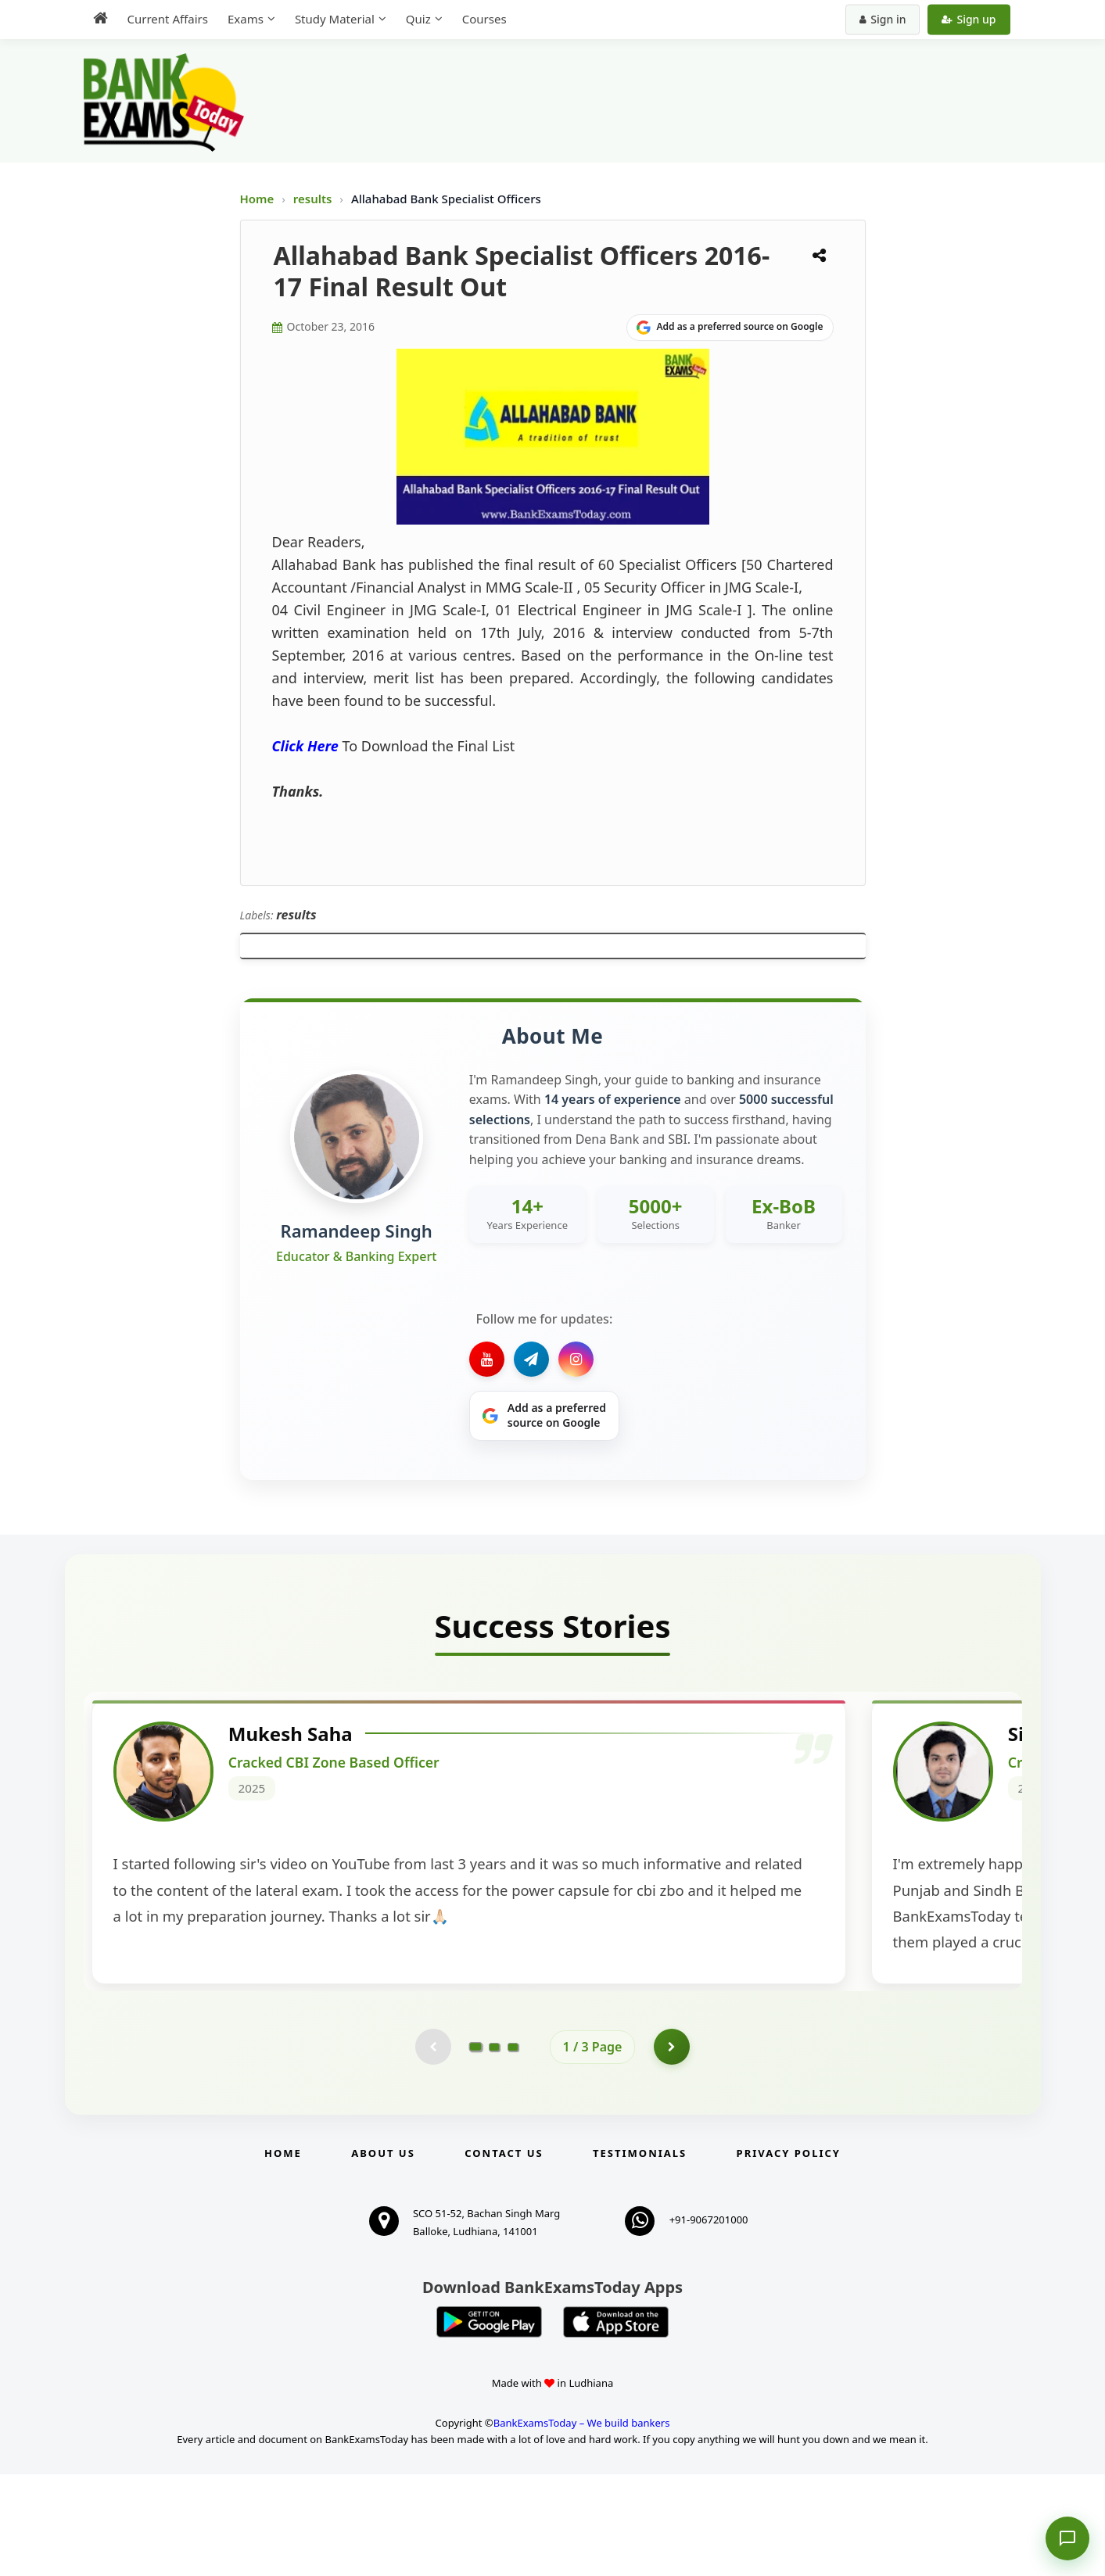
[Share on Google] (730, 327)
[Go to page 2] (494, 2147)
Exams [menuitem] (246, 19)
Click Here (305, 745)
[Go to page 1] (475, 2147)
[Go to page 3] (513, 2147)
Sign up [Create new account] (969, 19)
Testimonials (640, 2255)
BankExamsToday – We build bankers (581, 2524)
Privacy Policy (789, 2255)
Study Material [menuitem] (335, 19)
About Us (383, 2255)
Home (257, 198)
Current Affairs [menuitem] (167, 19)
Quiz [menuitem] (418, 19)
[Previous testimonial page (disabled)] (431, 2147)
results (314, 198)
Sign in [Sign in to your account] (882, 19)
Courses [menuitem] (484, 19)
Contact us (504, 2255)
